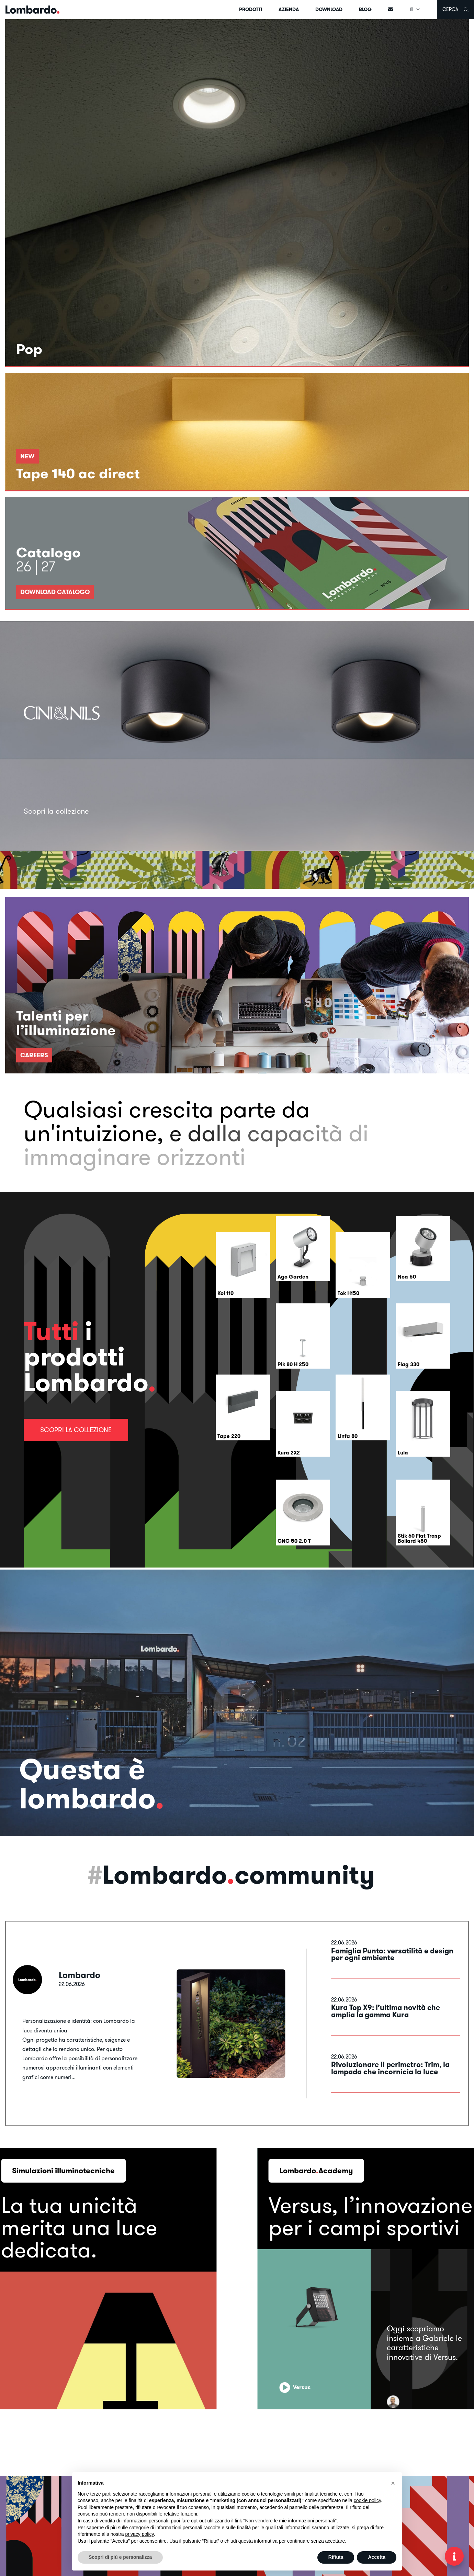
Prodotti (250, 9)
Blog (365, 9)
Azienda (289, 9)
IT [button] (414, 9)
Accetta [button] (376, 2557)
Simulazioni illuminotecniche (63, 2170)
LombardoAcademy (316, 2170)
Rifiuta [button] (335, 2557)
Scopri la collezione (76, 1430)
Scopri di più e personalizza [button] (120, 2557)
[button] (392, 2483)
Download (328, 9)
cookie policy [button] (367, 2500)
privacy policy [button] (139, 2534)
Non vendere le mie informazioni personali (290, 2520)
